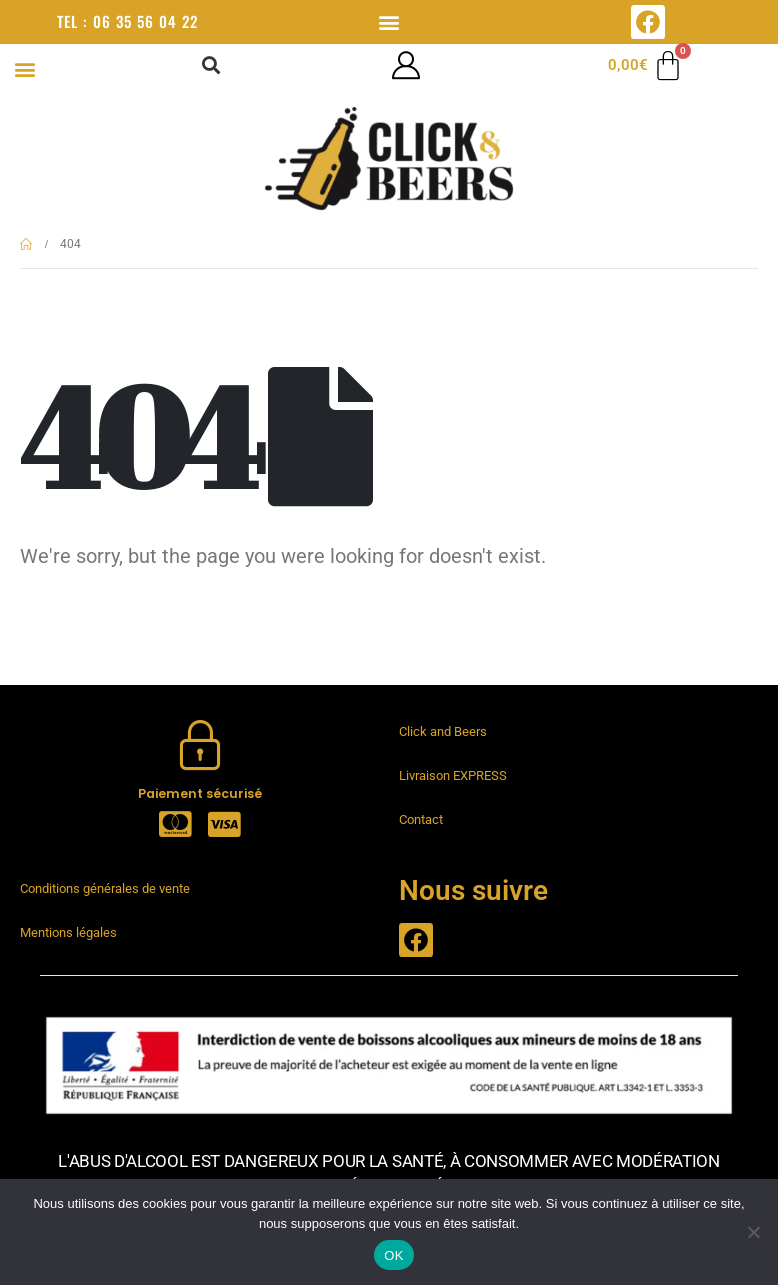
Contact (421, 819)
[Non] (753, 1232)
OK (393, 1255)
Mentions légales (68, 932)
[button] (388, 21)
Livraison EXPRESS (453, 775)
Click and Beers (443, 731)
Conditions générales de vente (105, 888)
